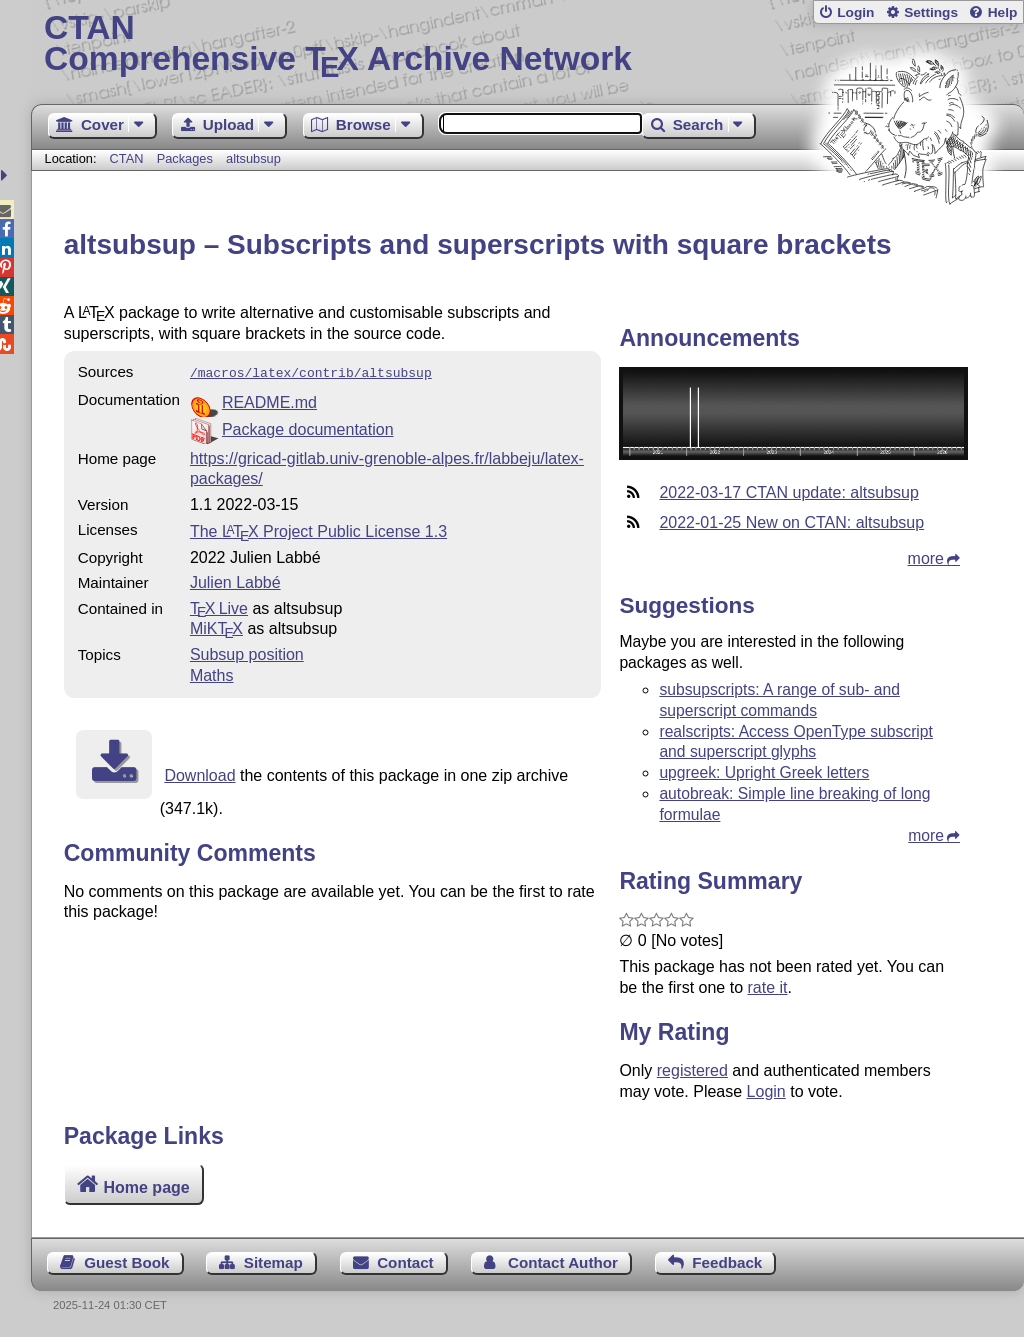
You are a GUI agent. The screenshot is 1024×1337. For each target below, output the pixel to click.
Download (199, 773)
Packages (187, 158)
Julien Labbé (235, 580)
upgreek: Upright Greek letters (764, 772)
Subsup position (247, 652)
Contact (405, 1262)
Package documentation (308, 427)
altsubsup (253, 158)
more (926, 558)
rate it (767, 987)
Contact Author (563, 1262)
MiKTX (216, 626)
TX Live (219, 606)
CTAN (127, 158)
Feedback (727, 1262)
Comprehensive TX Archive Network (527, 45)
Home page (146, 1186)
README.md (269, 400)
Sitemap (273, 1262)
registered (692, 1070)
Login (855, 12)
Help (1003, 12)
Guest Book (126, 1262)
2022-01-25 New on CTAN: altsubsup (791, 522)
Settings (931, 12)
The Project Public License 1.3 (318, 529)
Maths (212, 673)
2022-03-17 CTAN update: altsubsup (788, 492)
